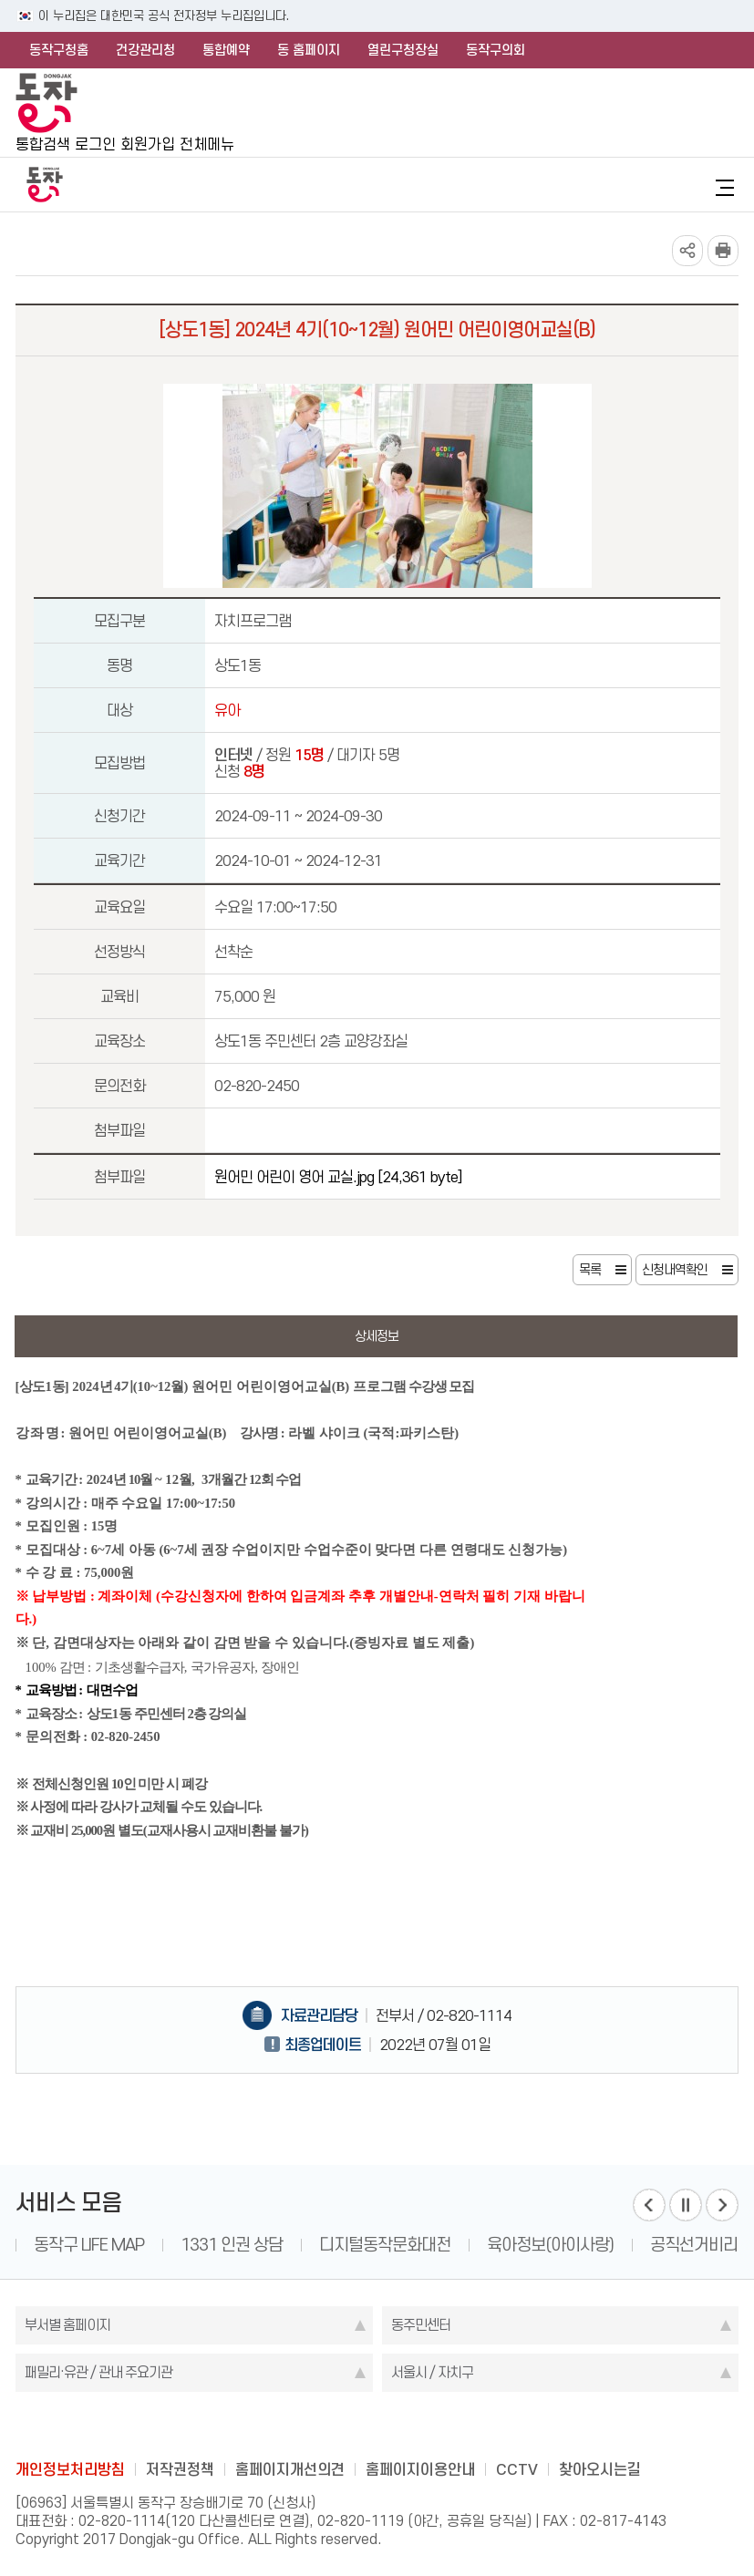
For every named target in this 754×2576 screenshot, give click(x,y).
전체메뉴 (207, 144)
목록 (590, 1270)
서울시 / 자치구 (432, 2372)
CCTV (517, 2469)
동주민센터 (420, 2325)
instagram (377, 2428)
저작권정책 (180, 2469)
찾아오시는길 (600, 2469)
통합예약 (226, 50)
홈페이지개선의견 (290, 2469)
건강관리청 (145, 50)
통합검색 (42, 144)
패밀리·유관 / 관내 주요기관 (98, 2372)
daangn (484, 2428)
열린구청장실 (403, 50)
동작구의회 (495, 50)
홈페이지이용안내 (420, 2469)
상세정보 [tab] (376, 1336)
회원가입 (147, 144)
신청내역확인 (675, 1270)
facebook (306, 2428)
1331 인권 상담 (232, 2244)
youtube (449, 2428)
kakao (413, 2428)
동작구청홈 (58, 50)
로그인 (95, 144)
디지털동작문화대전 (384, 2244)
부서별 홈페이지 (67, 2325)
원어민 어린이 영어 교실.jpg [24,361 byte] (337, 1177)
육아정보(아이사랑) (550, 2244)
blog (271, 2428)
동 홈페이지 (308, 50)
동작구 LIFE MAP (89, 2244)
